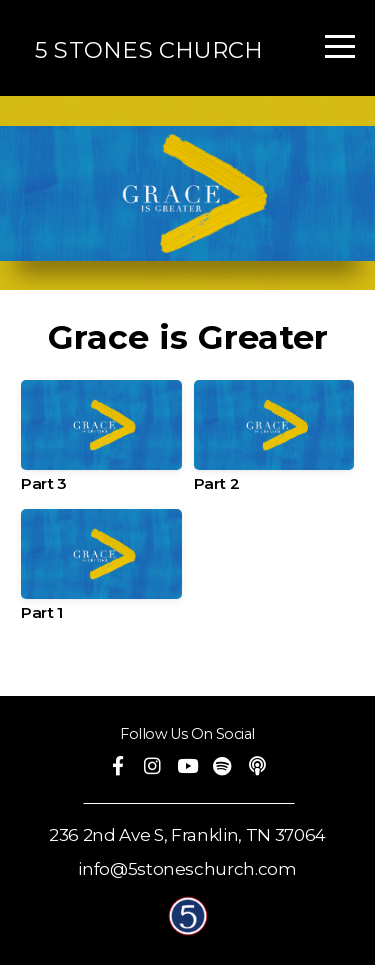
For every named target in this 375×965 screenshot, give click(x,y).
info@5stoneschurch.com (187, 869)
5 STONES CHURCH (149, 50)
